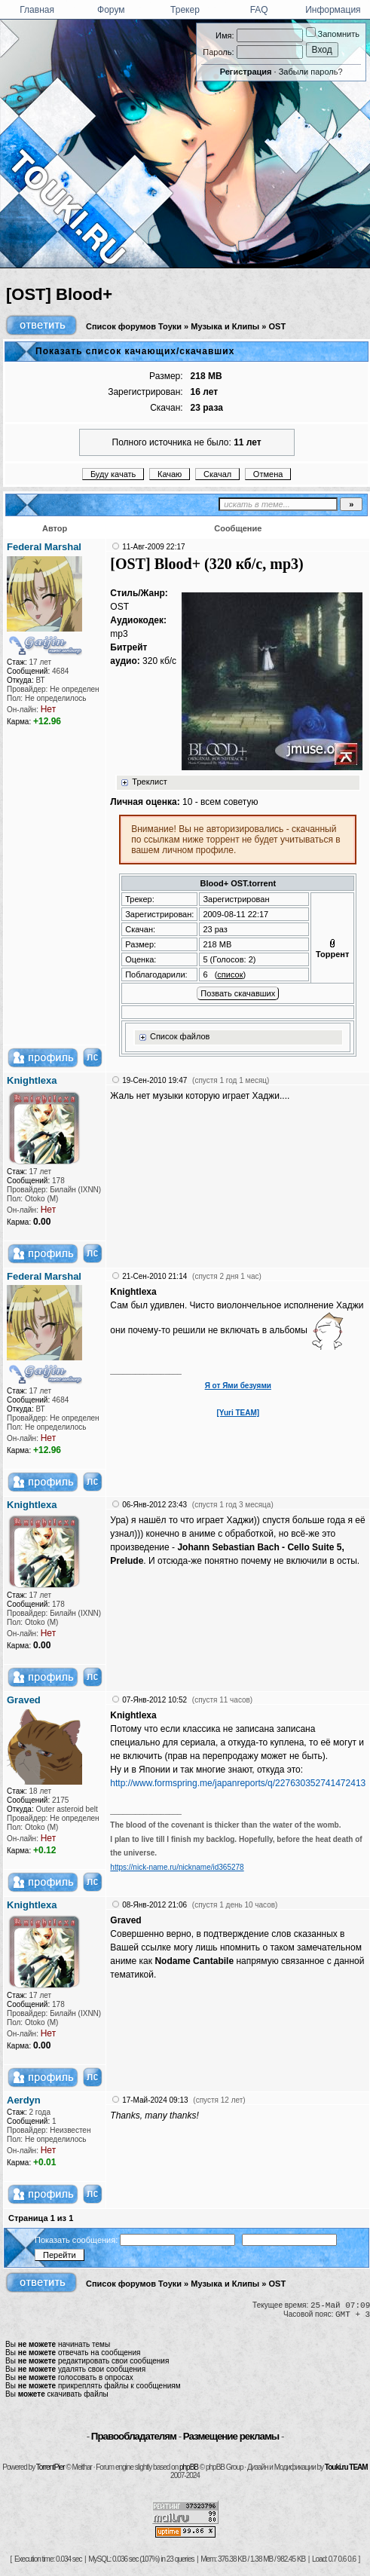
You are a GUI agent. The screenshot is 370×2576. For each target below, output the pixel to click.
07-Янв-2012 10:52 (154, 1700)
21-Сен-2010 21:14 (154, 1276)
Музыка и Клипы (225, 326)
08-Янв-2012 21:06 (154, 1905)
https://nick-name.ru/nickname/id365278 (176, 1867)
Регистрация (246, 71)
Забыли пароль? (311, 71)
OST (277, 326)
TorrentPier (50, 2467)
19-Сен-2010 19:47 (154, 1080)
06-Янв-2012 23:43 (154, 1505)
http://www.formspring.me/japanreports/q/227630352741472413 (237, 1783)
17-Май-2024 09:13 (155, 2100)
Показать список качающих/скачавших (134, 351)
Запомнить (332, 33)
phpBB (188, 2467)
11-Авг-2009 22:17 (153, 547)
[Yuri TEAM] (237, 1413)
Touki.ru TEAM (346, 2467)
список (230, 974)
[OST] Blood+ (59, 294)
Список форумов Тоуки (134, 326)
